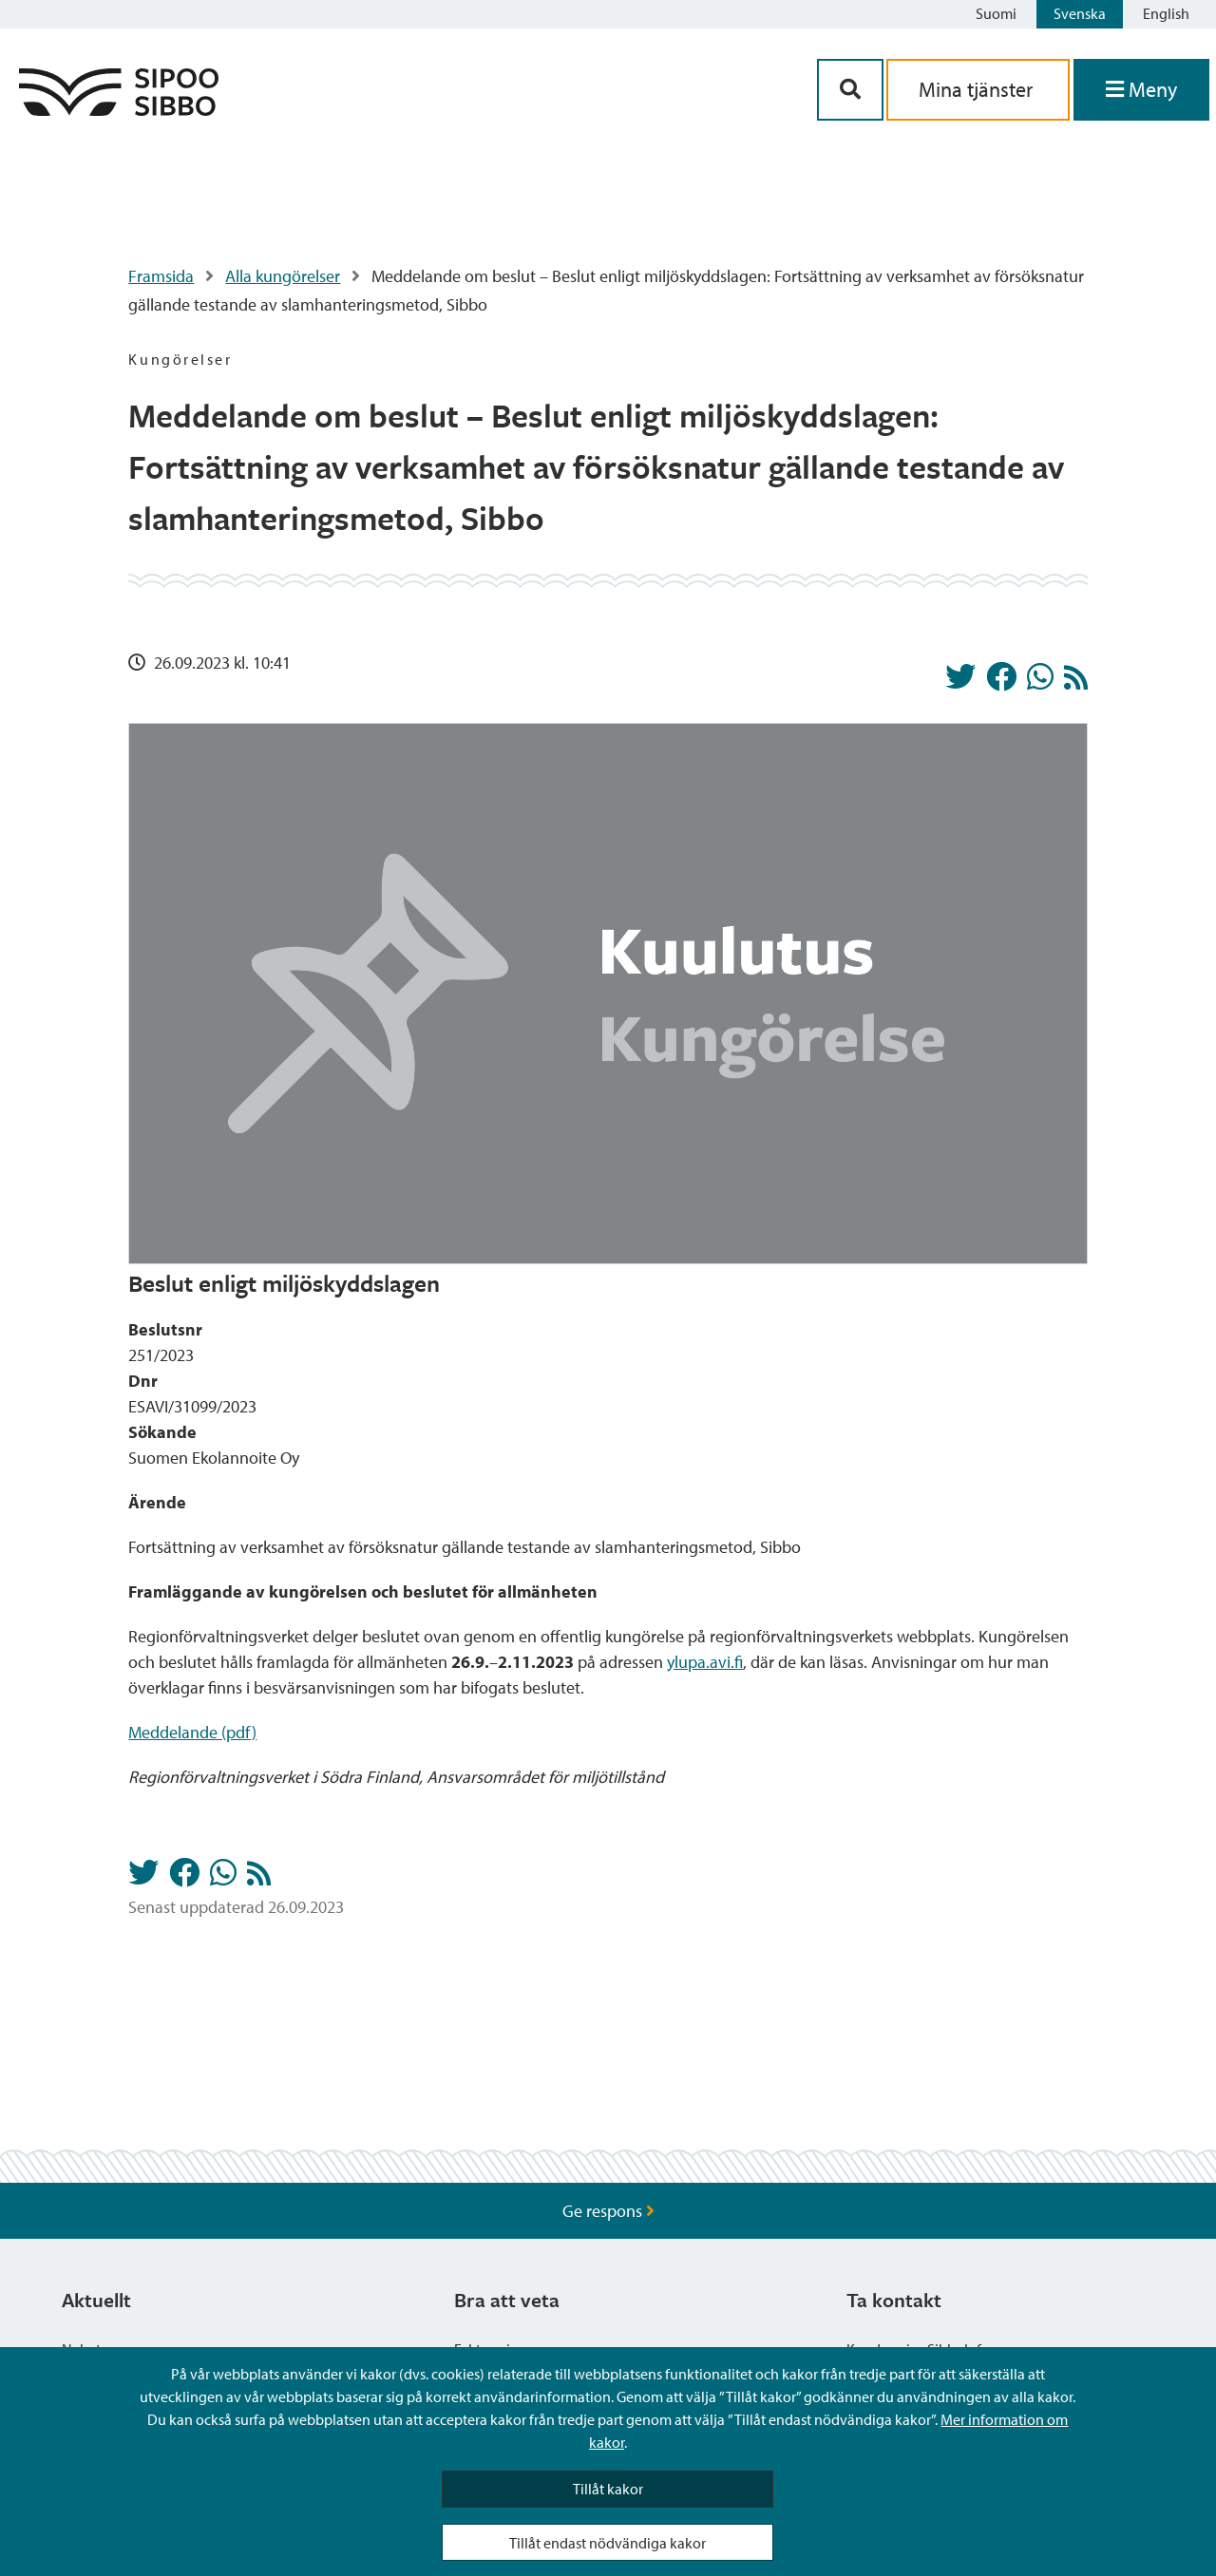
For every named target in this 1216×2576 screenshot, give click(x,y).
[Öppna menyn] (1141, 90)
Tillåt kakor (608, 2488)
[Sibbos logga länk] (118, 110)
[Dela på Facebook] (1001, 681)
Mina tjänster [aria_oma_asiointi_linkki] (978, 89)
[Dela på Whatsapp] (1040, 681)
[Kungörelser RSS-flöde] (1076, 682)
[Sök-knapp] (850, 90)
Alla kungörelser (282, 276)
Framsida (161, 276)
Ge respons (608, 2211)
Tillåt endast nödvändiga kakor (607, 2542)
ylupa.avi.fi (705, 1662)
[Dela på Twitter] (960, 681)
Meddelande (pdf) (192, 1732)
